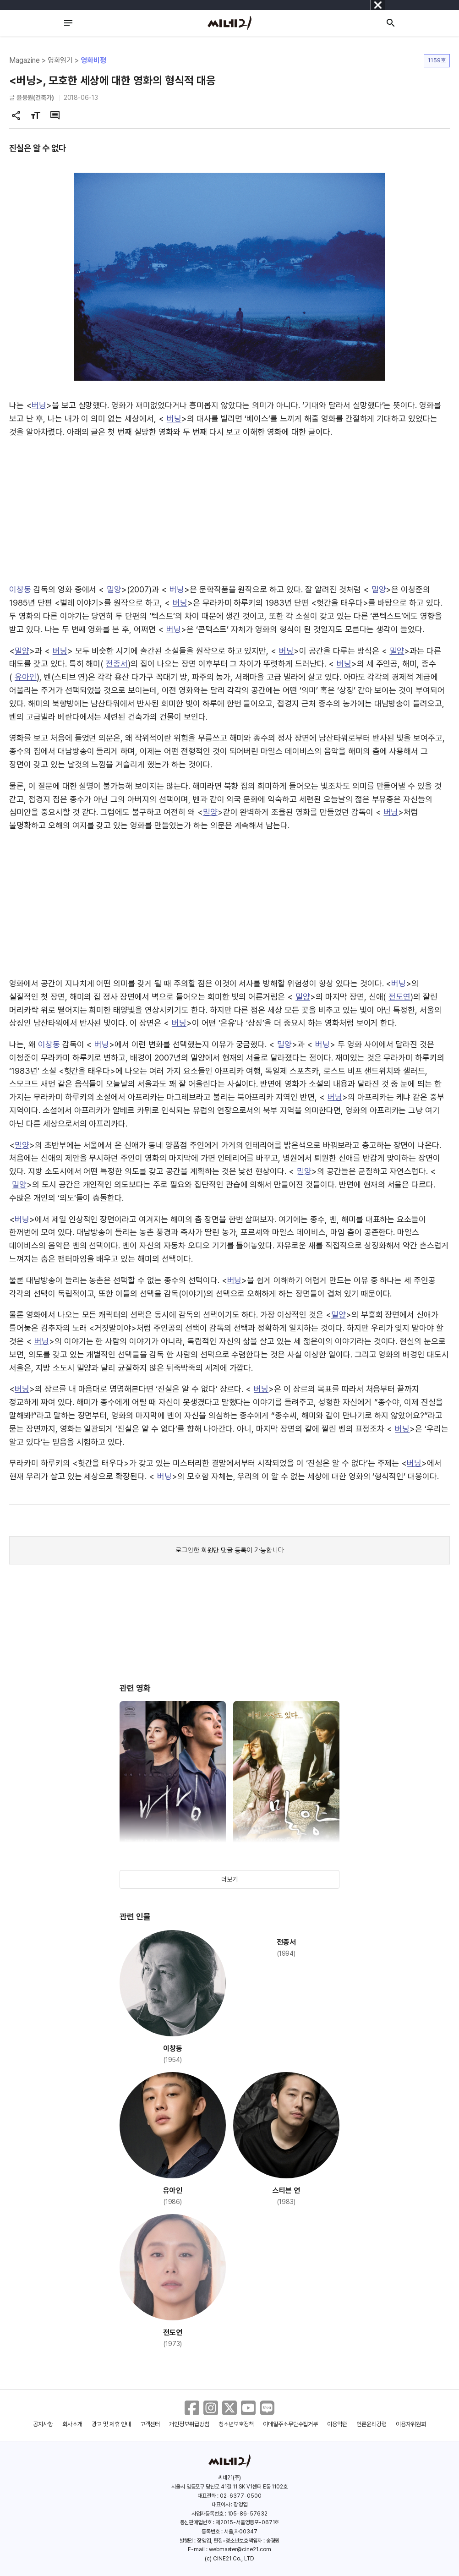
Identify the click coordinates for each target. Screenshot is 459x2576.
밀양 (114, 589)
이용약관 (337, 2424)
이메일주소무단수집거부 (290, 2424)
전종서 (117, 663)
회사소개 (72, 2424)
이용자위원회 (411, 2424)
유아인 (26, 677)
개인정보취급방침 (189, 2424)
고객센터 (150, 2424)
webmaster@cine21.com (240, 2549)
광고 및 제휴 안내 (111, 2424)
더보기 (229, 1879)
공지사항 (43, 2424)
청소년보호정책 (236, 2424)
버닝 (39, 405)
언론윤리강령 (371, 2424)
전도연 (399, 996)
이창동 (20, 589)
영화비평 (93, 60)
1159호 (437, 60)
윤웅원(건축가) (35, 97)
